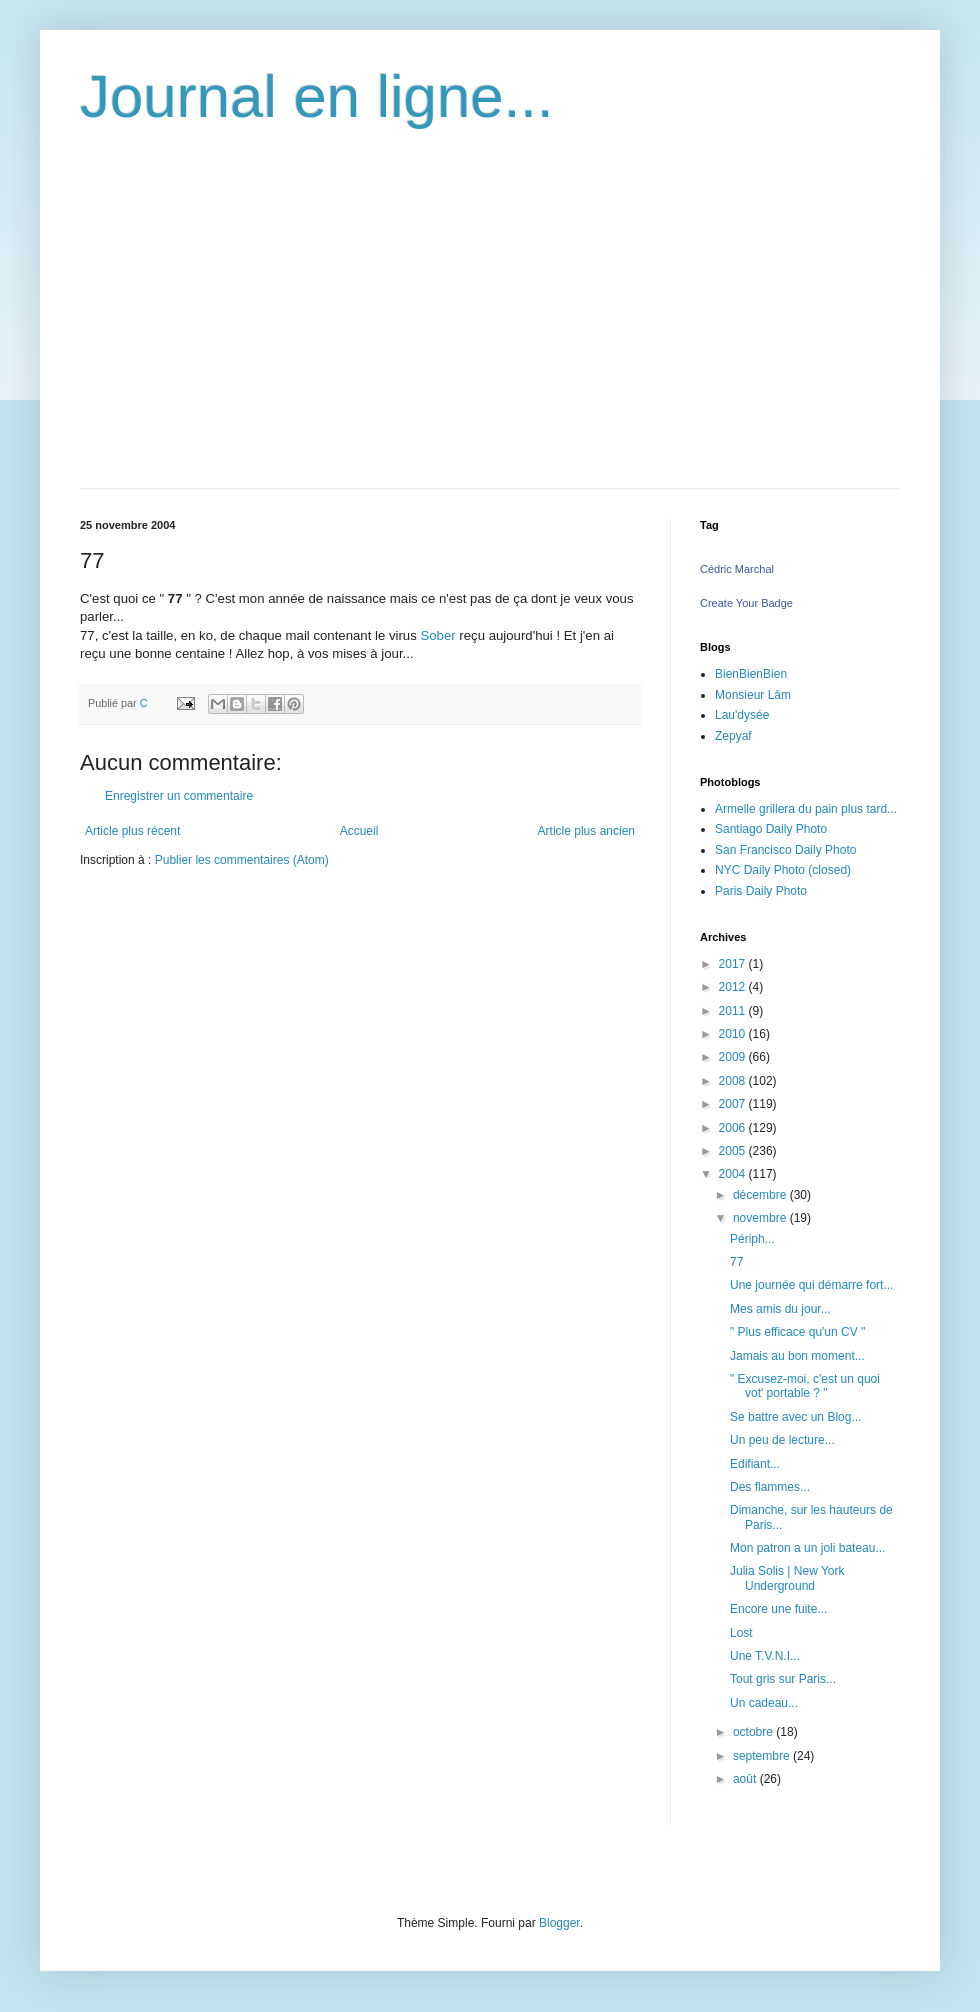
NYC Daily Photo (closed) (783, 870)
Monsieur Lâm (753, 695)
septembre (763, 1756)
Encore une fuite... (778, 1609)
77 (736, 1262)
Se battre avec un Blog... (795, 1417)
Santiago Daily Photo (771, 829)
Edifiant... (755, 1464)
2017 (734, 964)
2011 (734, 1011)
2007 (734, 1104)
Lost (741, 1633)
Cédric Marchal (737, 569)
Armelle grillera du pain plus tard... (806, 809)
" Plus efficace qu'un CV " (797, 1332)
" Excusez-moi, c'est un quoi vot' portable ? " (805, 1386)
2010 (734, 1034)
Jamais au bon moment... (797, 1356)
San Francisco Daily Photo (785, 850)
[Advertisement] (490, 338)
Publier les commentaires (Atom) (242, 860)
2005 (734, 1151)
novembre (761, 1218)
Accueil (359, 831)
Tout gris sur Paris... (783, 1679)
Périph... (752, 1239)
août (746, 1779)
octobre (754, 1732)
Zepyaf (733, 736)
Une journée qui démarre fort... (811, 1285)
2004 (734, 1174)
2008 (734, 1081)
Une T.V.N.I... (765, 1656)
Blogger (559, 1923)
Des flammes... (770, 1487)
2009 (734, 1057)
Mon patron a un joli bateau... (807, 1548)
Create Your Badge (746, 603)
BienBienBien (751, 674)
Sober (437, 635)
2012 (734, 987)
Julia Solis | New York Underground (787, 1578)
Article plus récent (132, 831)
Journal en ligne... (317, 96)
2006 (734, 1128)
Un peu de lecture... (782, 1440)
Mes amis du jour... (780, 1309)
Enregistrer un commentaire (179, 796)
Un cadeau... (764, 1703)
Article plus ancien (586, 831)
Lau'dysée (742, 715)
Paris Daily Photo (761, 891)
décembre (761, 1195)
